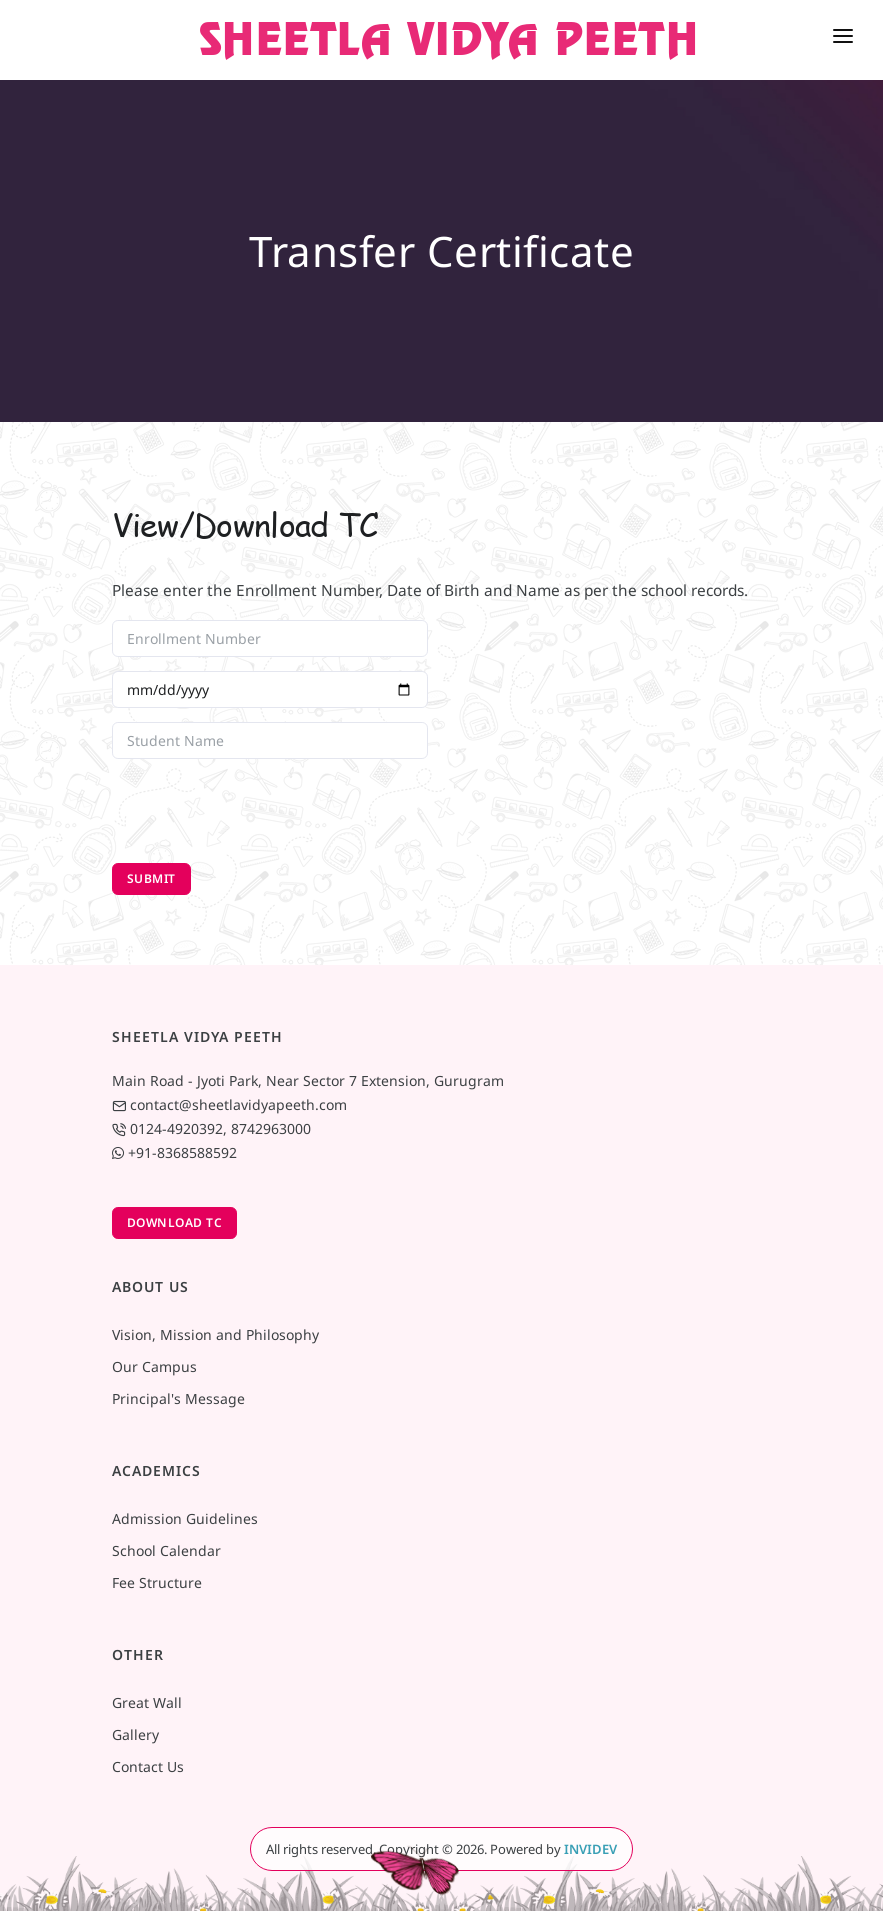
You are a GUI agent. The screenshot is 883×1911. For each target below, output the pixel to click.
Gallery (135, 1734)
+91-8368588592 (182, 1152)
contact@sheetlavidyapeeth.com (238, 1104)
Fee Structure (157, 1582)
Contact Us (148, 1766)
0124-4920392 (176, 1128)
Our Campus (154, 1366)
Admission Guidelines (185, 1518)
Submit (151, 878)
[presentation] (264, 812)
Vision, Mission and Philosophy (215, 1334)
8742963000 (271, 1128)
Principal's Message (178, 1398)
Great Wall (147, 1702)
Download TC (175, 1222)
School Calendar (166, 1550)
